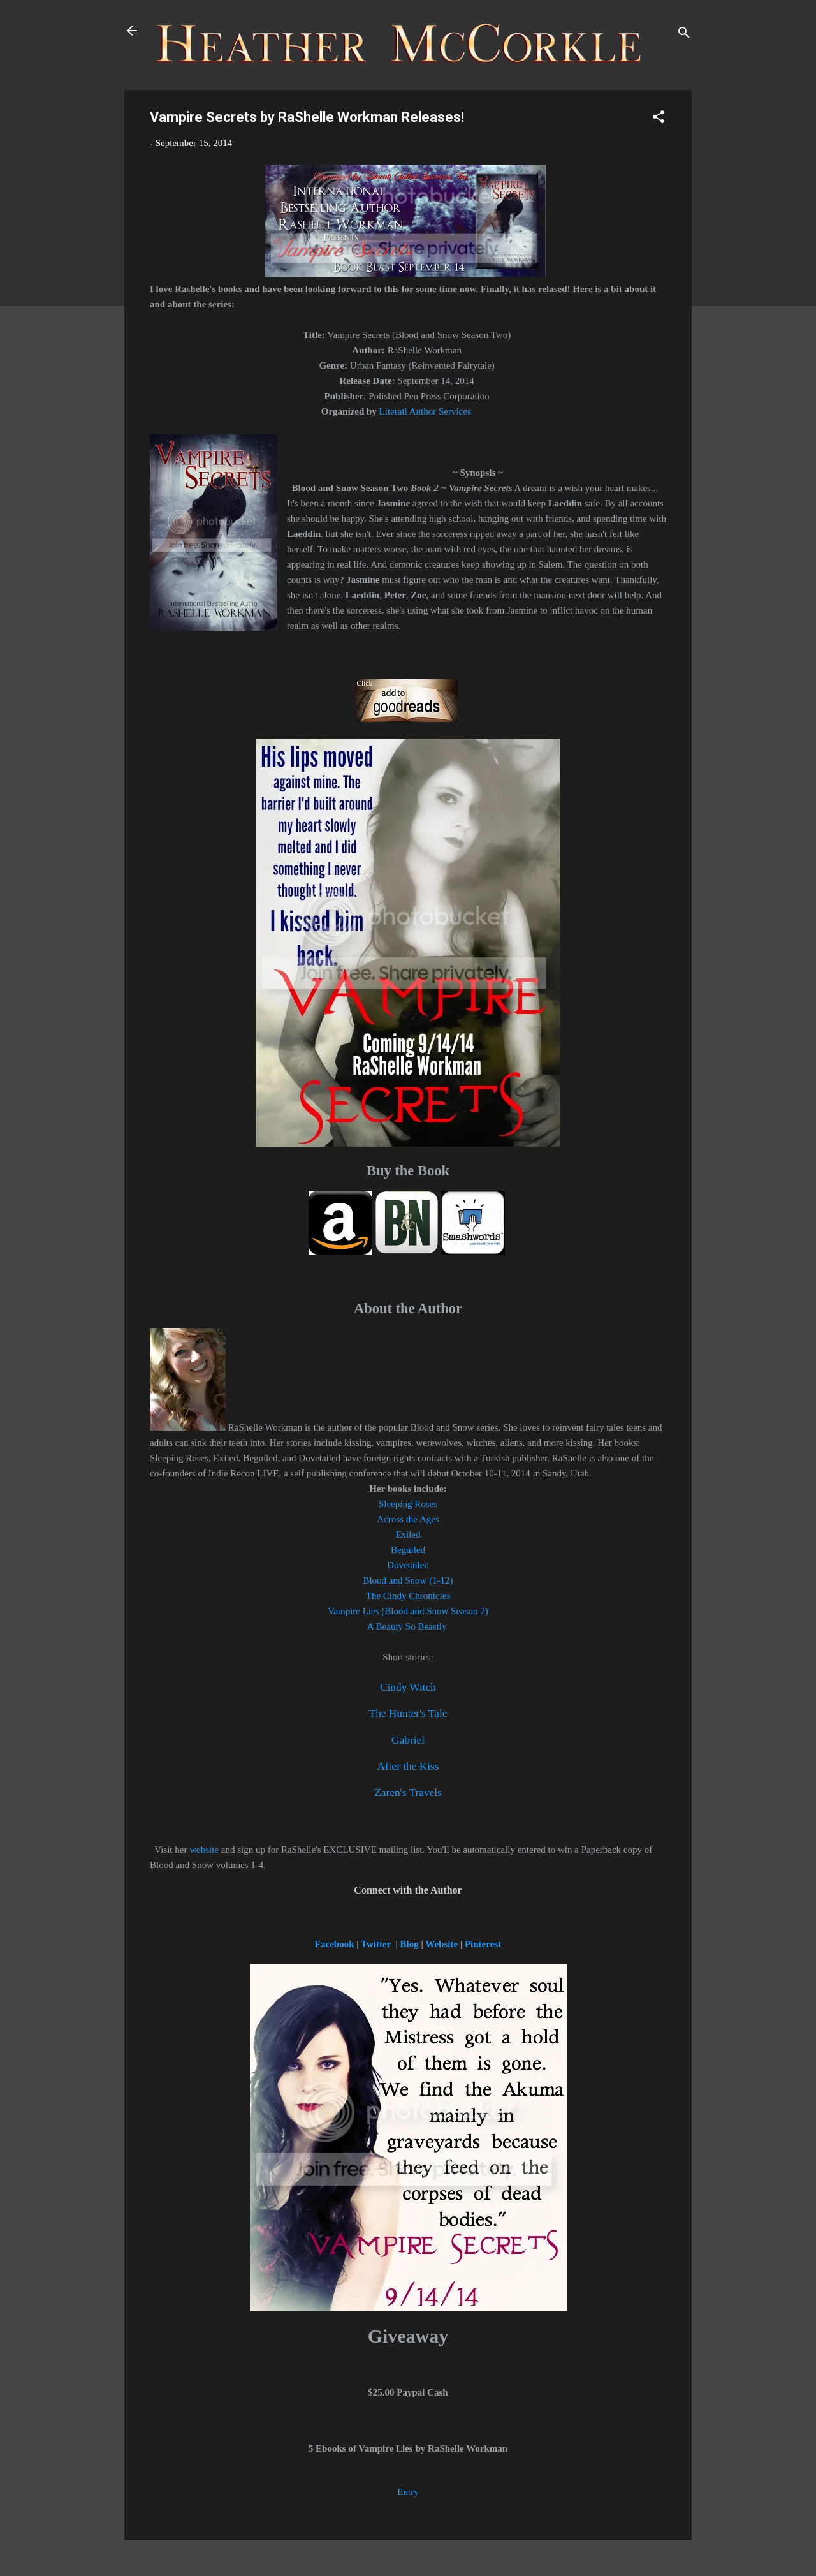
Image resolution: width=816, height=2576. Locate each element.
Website (441, 1944)
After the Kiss (408, 1766)
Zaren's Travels (408, 1792)
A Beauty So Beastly (408, 1626)
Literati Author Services (425, 411)
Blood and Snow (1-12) (408, 1580)
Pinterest (483, 1944)
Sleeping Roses (408, 1504)
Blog (410, 1944)
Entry (407, 2492)
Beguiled (408, 1550)
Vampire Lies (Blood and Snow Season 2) (408, 1611)
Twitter (376, 1944)
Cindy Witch (408, 1687)
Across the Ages (408, 1519)
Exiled (407, 1534)
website (204, 1849)
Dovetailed (408, 1565)
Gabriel (408, 1740)
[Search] (684, 34)
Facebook (335, 1944)
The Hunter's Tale (408, 1713)
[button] (658, 119)
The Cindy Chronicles (408, 1596)
